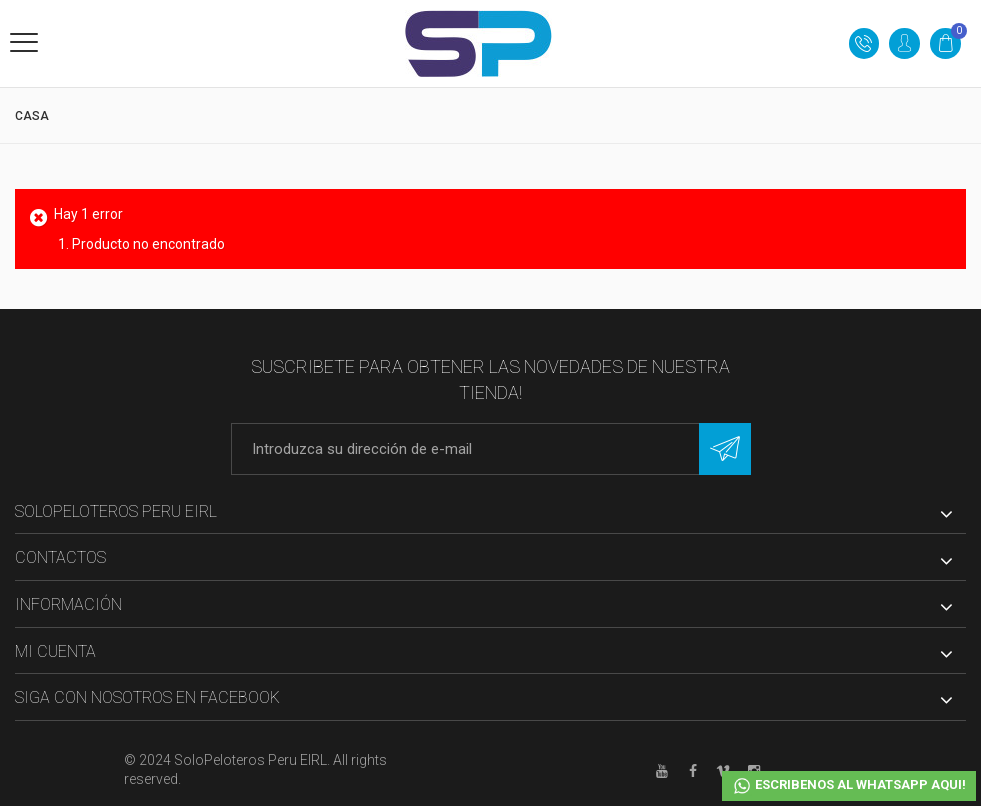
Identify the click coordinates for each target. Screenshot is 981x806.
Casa (32, 116)
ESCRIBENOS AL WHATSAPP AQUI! (849, 786)
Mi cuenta (55, 651)
